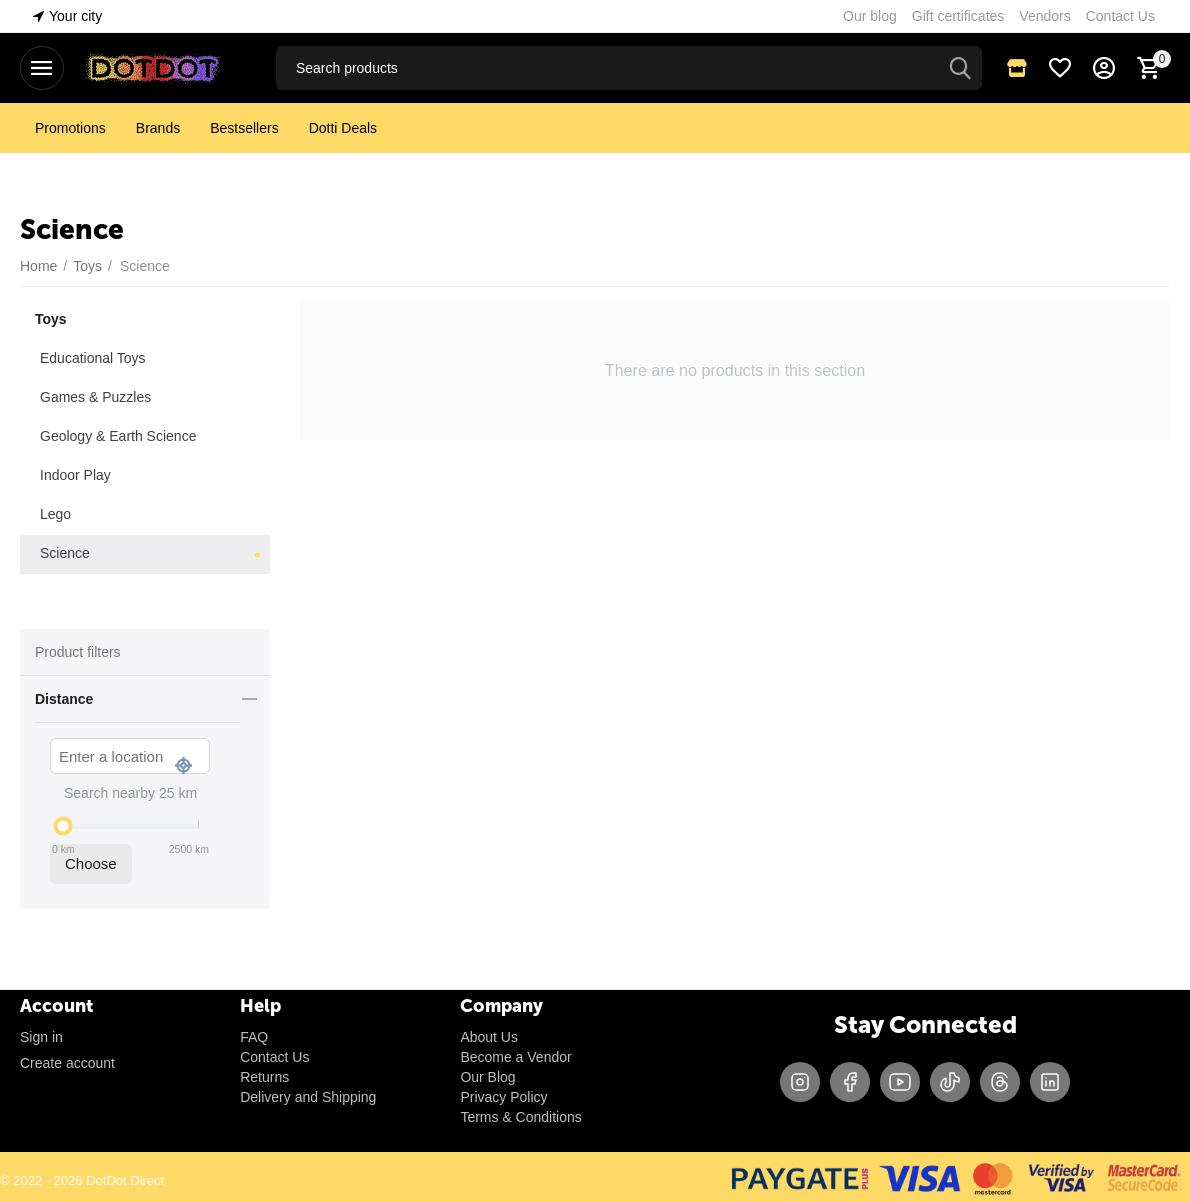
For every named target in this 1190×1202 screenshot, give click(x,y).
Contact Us (274, 1057)
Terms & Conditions (520, 1117)
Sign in (41, 1037)
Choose (91, 863)
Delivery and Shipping (308, 1097)
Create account (67, 1063)
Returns (264, 1077)
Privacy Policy (503, 1097)
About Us (489, 1037)
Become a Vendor (515, 1057)
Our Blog (487, 1077)
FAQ (254, 1037)
